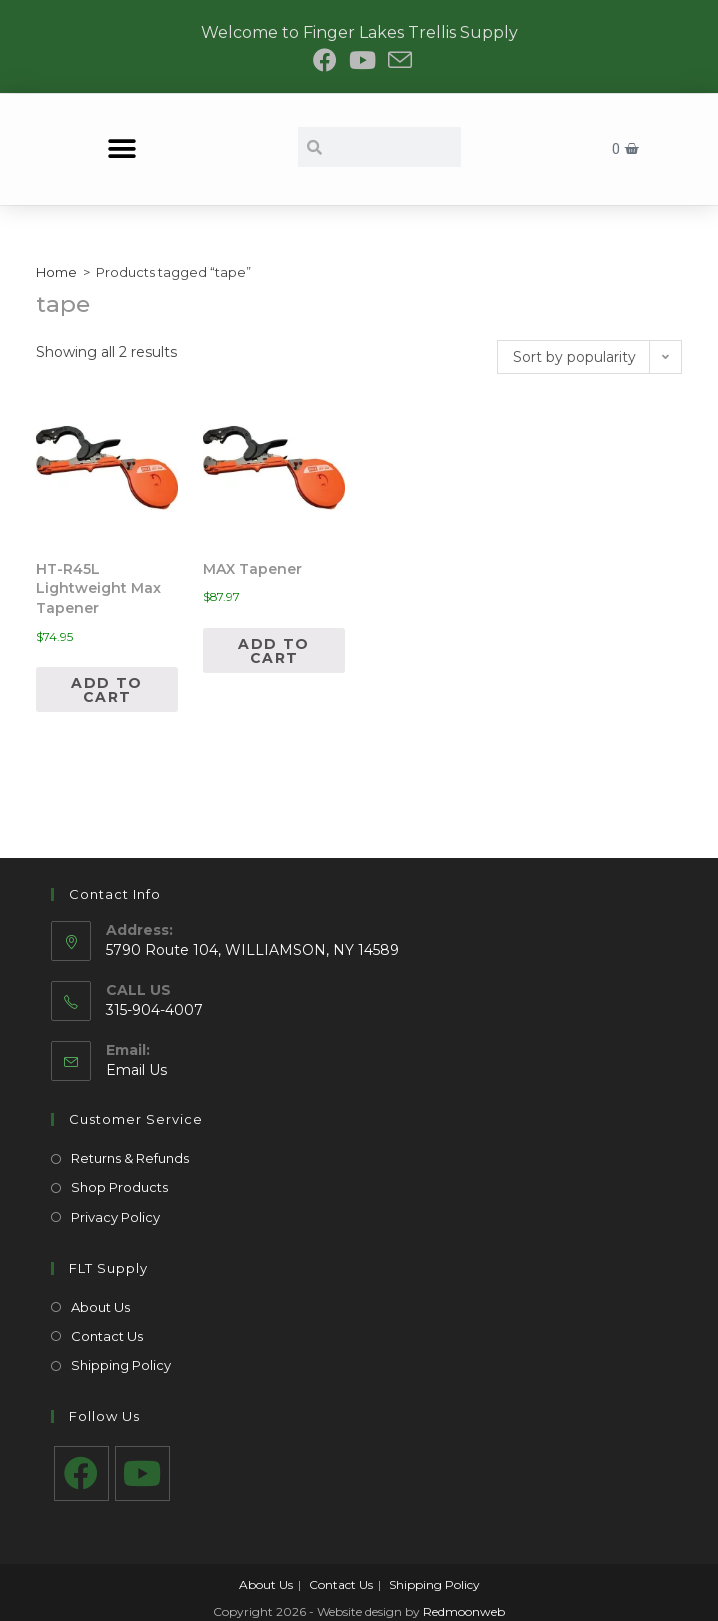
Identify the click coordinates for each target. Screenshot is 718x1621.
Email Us (136, 1070)
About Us (100, 1307)
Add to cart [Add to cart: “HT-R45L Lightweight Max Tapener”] (106, 690)
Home (56, 272)
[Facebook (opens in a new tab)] (325, 60)
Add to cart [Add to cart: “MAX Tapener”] (273, 651)
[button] (121, 149)
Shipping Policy (121, 1365)
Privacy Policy (115, 1217)
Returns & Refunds (130, 1158)
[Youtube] (142, 1473)
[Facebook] (81, 1473)
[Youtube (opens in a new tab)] (362, 60)
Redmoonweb (464, 1611)
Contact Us (107, 1336)
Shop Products (119, 1187)
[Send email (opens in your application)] (397, 60)
